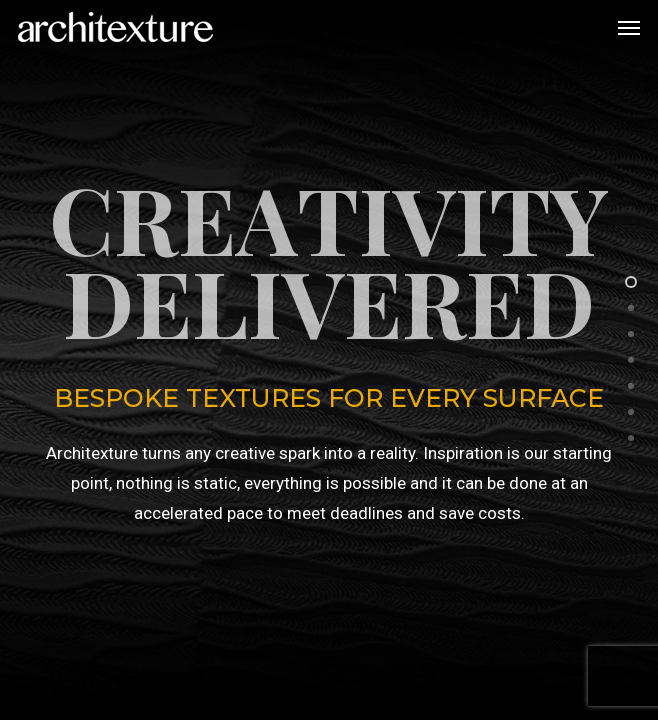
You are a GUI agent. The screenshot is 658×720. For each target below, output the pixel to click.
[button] (629, 27)
